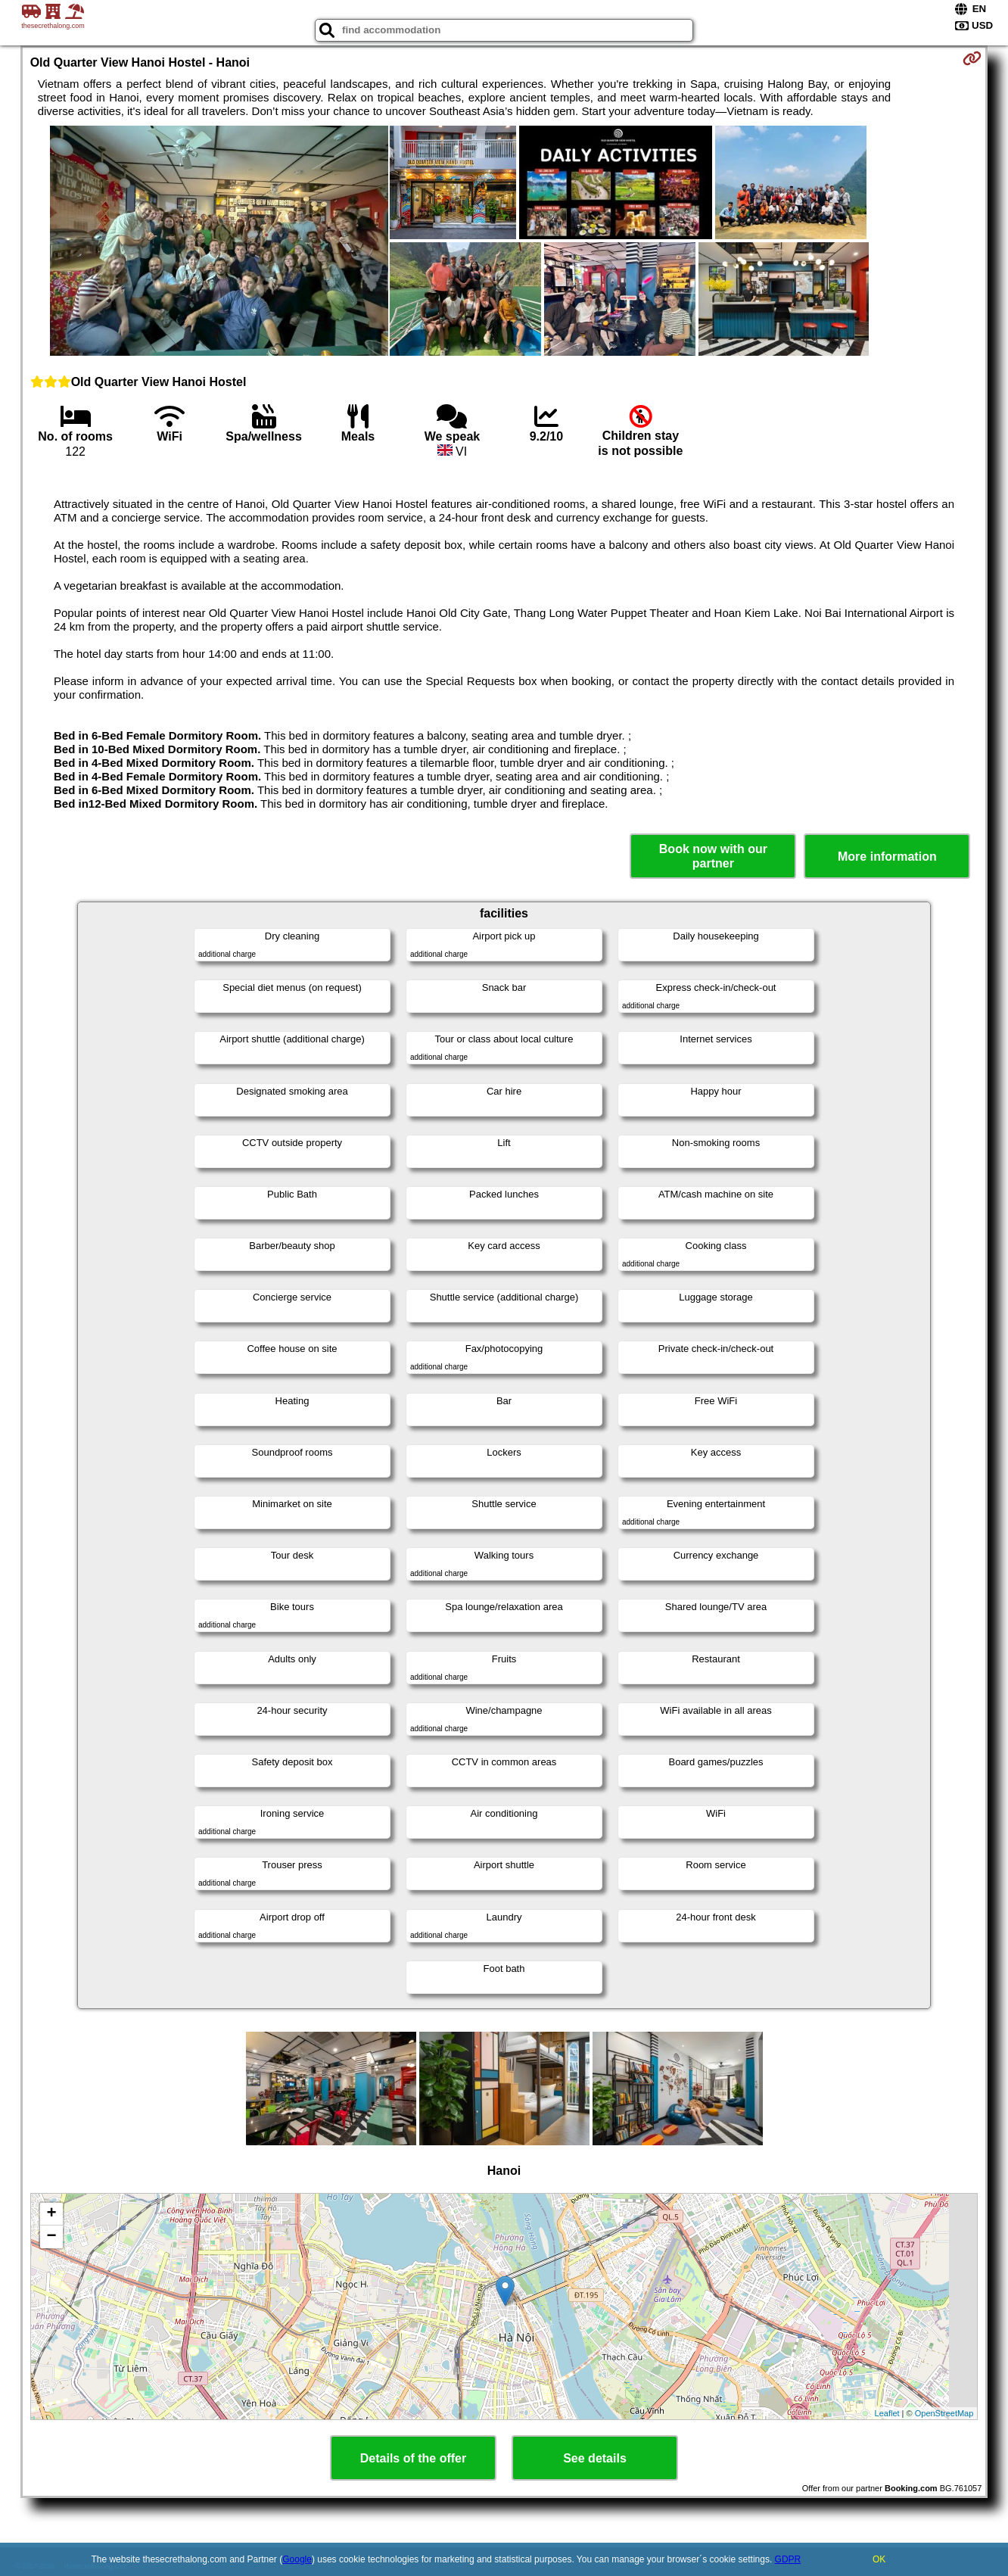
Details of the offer (413, 2458)
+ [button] (52, 2214)
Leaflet (887, 2413)
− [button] (52, 2237)
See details (595, 2458)
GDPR (788, 2559)
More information (887, 856)
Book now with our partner (713, 856)
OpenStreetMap (944, 2413)
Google (297, 2559)
